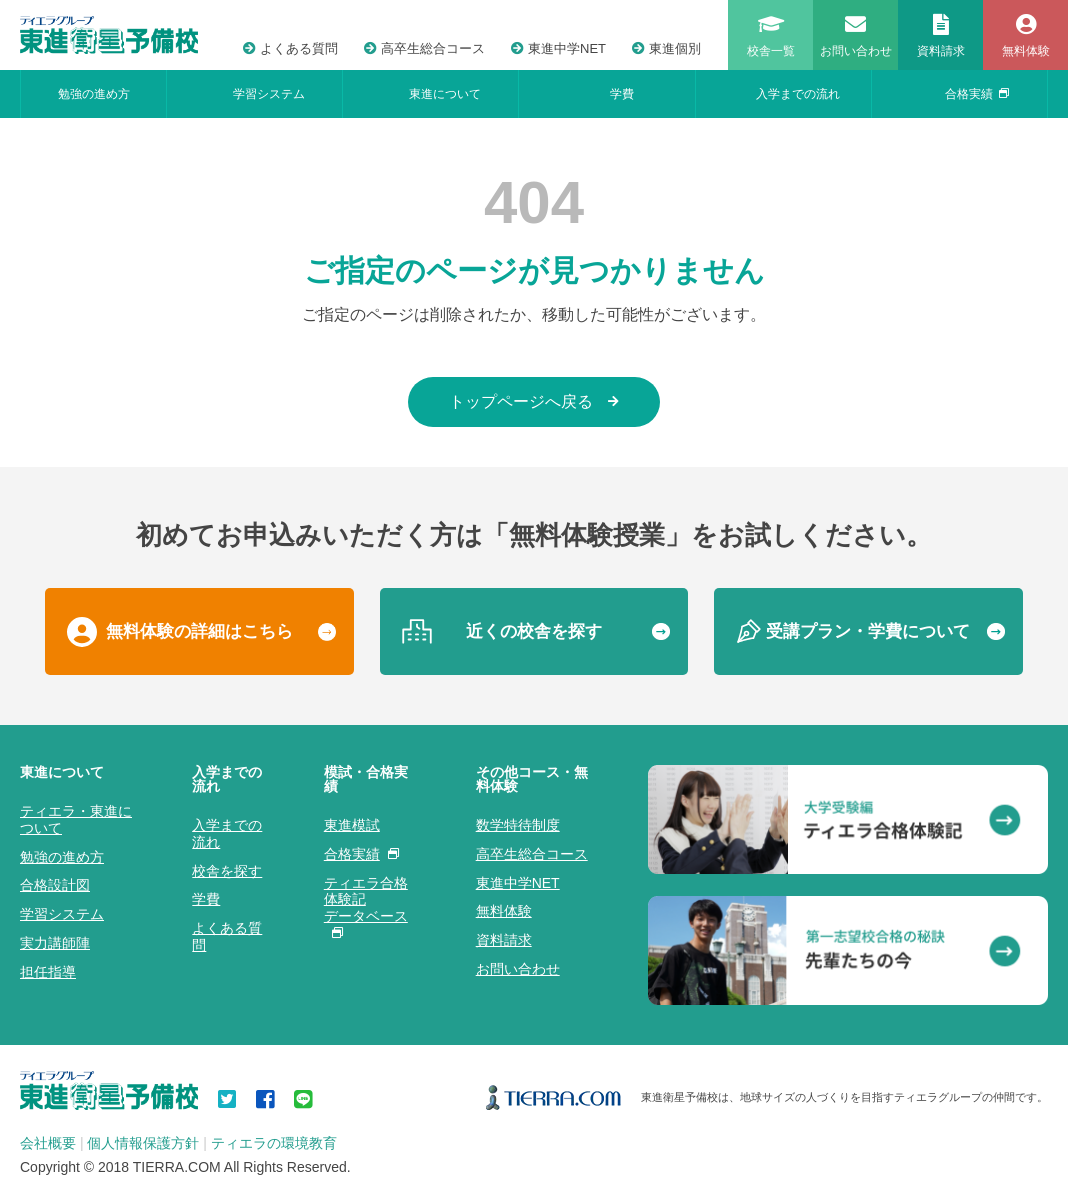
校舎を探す (227, 871)
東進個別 (666, 48)
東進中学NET (558, 48)
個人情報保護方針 (143, 1143)
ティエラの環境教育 (274, 1143)
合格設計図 (55, 885)
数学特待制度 (518, 825)
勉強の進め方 (94, 94)
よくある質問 (290, 48)
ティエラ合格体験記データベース (366, 906)
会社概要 (48, 1143)
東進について (445, 94)
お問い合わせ (518, 969)
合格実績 (977, 94)
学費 (622, 94)
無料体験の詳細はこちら (199, 631)
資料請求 (504, 940)
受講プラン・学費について (868, 631)
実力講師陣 (55, 943)
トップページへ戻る (534, 401)
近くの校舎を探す (534, 631)
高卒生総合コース (424, 48)
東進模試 (352, 825)
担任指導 (48, 972)
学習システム (269, 94)
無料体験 (504, 911)
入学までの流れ (798, 94)
